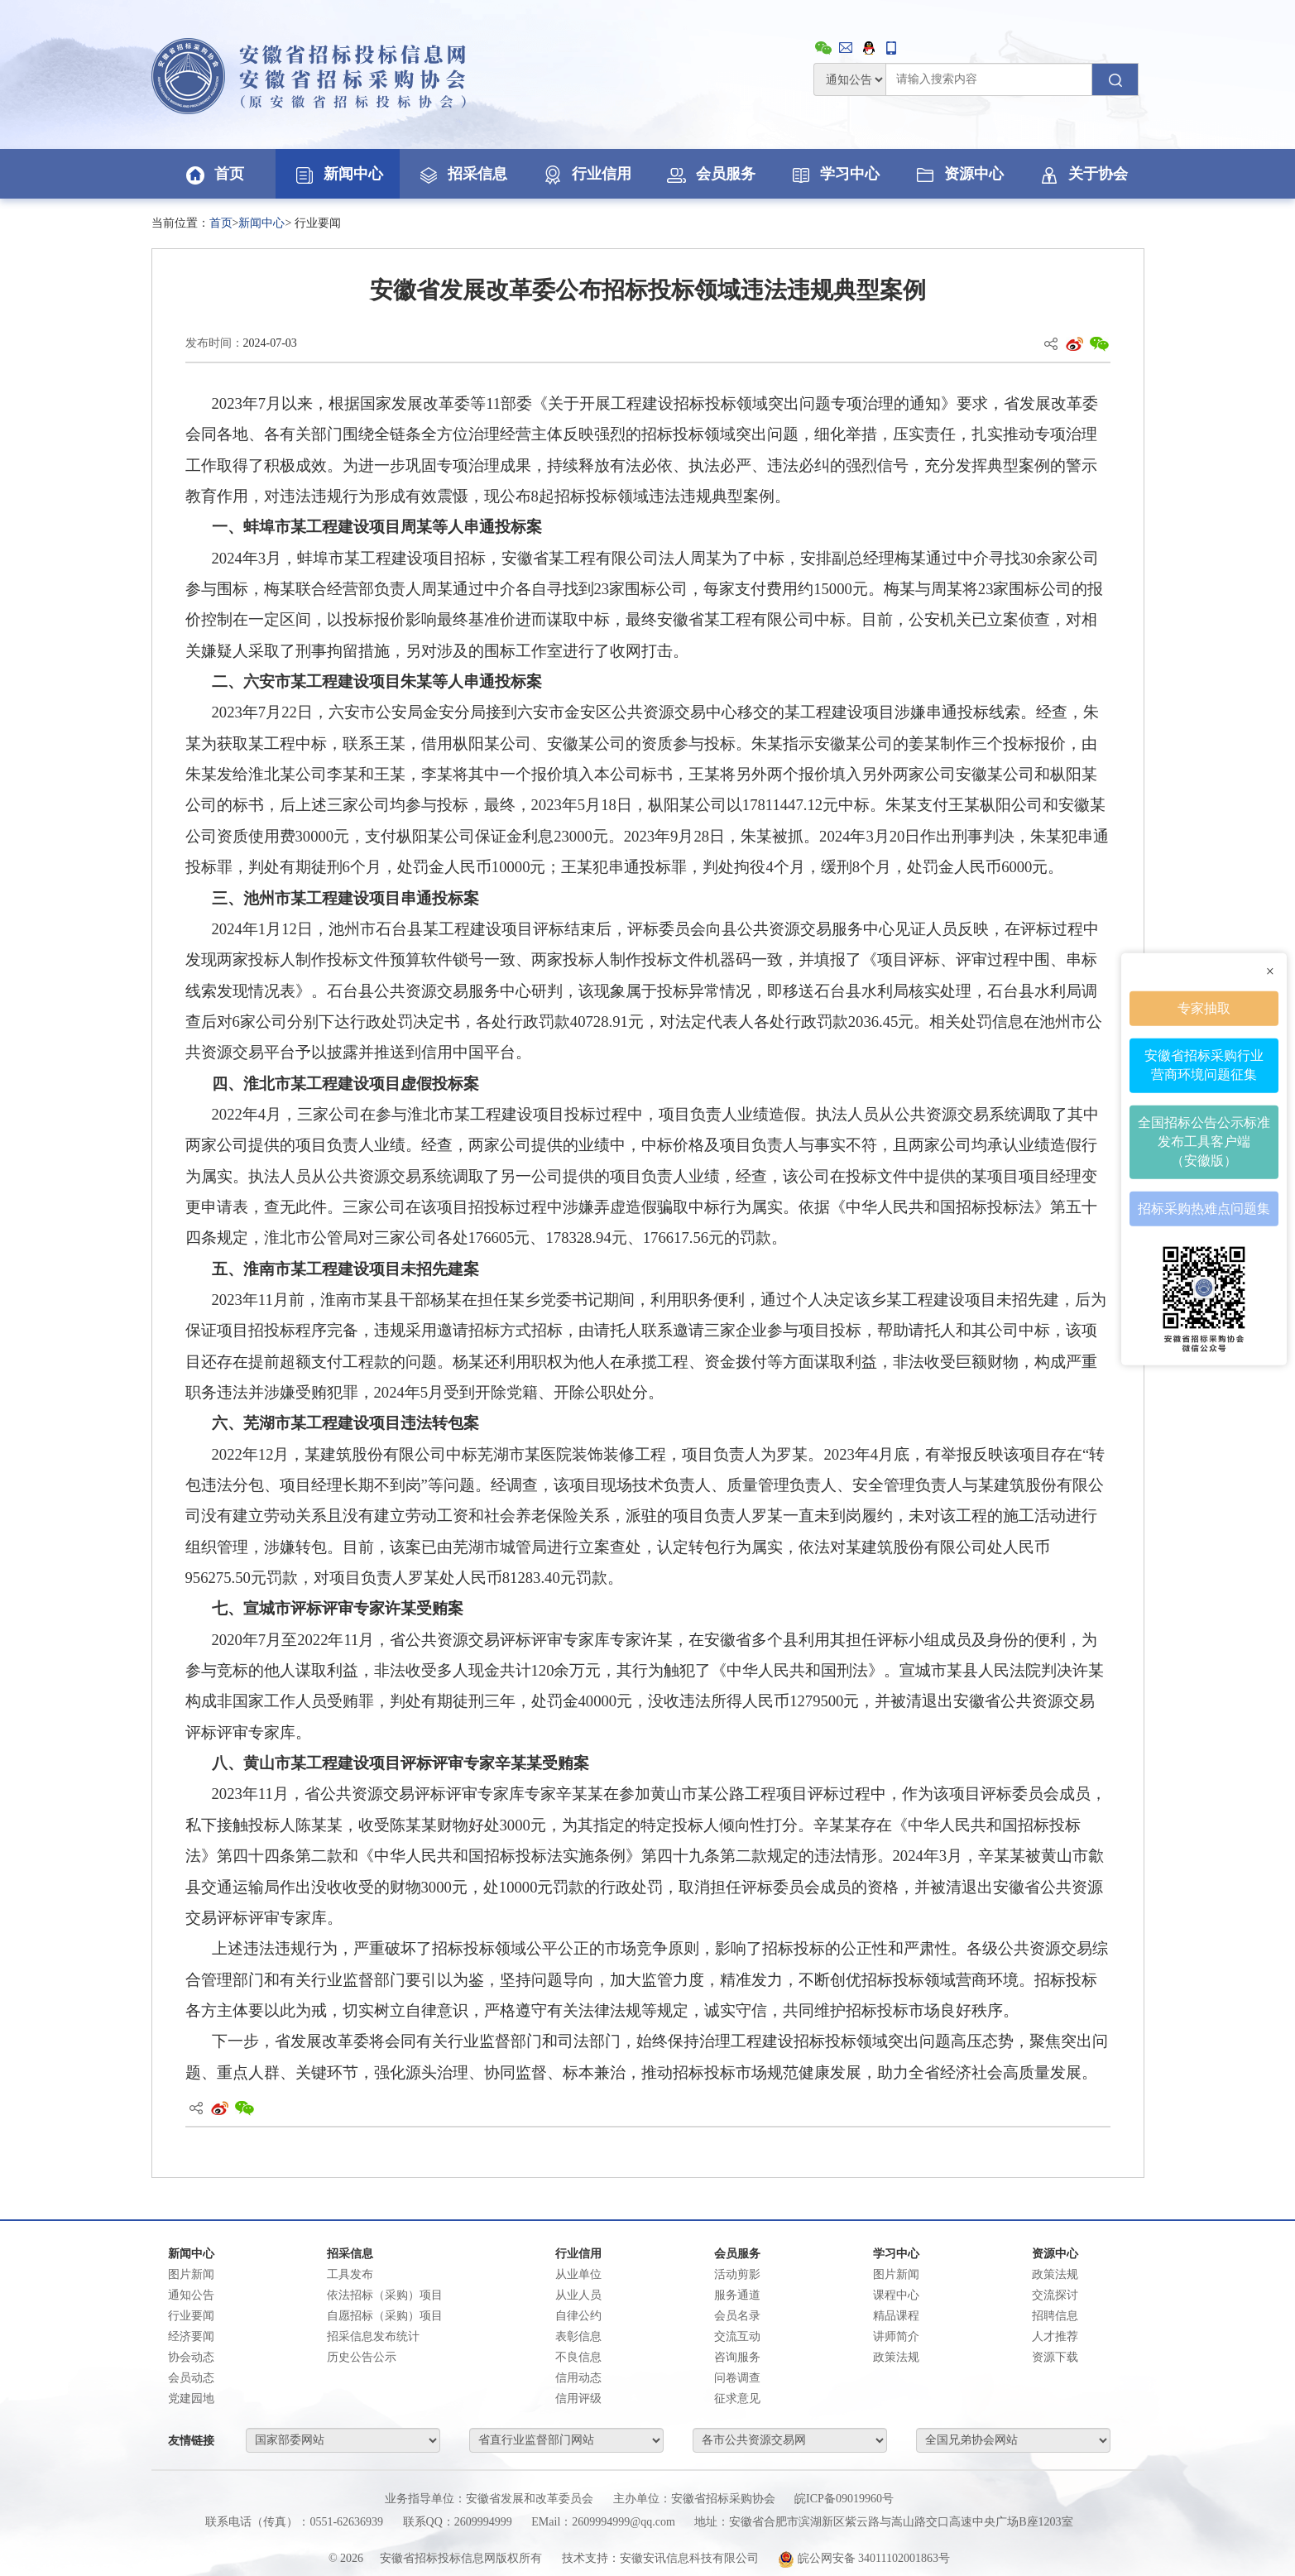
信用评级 (578, 2398)
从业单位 (578, 2274)
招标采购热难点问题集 (1204, 1208)
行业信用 (585, 173)
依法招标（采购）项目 (385, 2295)
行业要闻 (191, 2316)
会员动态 (191, 2378)
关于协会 (1082, 173)
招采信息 (461, 173)
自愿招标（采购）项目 (385, 2316)
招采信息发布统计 (373, 2336)
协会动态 (191, 2357)
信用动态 (578, 2378)
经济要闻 (191, 2336)
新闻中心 (337, 173)
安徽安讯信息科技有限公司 (689, 2558)
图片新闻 (191, 2274)
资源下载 (1055, 2357)
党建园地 (191, 2398)
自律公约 (578, 2316)
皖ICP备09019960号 (844, 2498)
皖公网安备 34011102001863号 (864, 2558)
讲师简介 (896, 2336)
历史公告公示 (361, 2357)
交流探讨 (1055, 2295)
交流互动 (737, 2336)
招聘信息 (1055, 2316)
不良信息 (578, 2357)
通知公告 (191, 2295)
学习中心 (834, 173)
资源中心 (958, 173)
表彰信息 (578, 2336)
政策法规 (896, 2357)
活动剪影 (737, 2274)
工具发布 (350, 2274)
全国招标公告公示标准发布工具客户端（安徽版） (1204, 1141)
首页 (213, 173)
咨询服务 (737, 2357)
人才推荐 (1055, 2336)
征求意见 (737, 2398)
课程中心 (896, 2295)
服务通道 (737, 2295)
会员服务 (709, 173)
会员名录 (737, 2316)
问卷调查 (737, 2378)
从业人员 (578, 2295)
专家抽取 (1203, 1007)
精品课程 (896, 2316)
